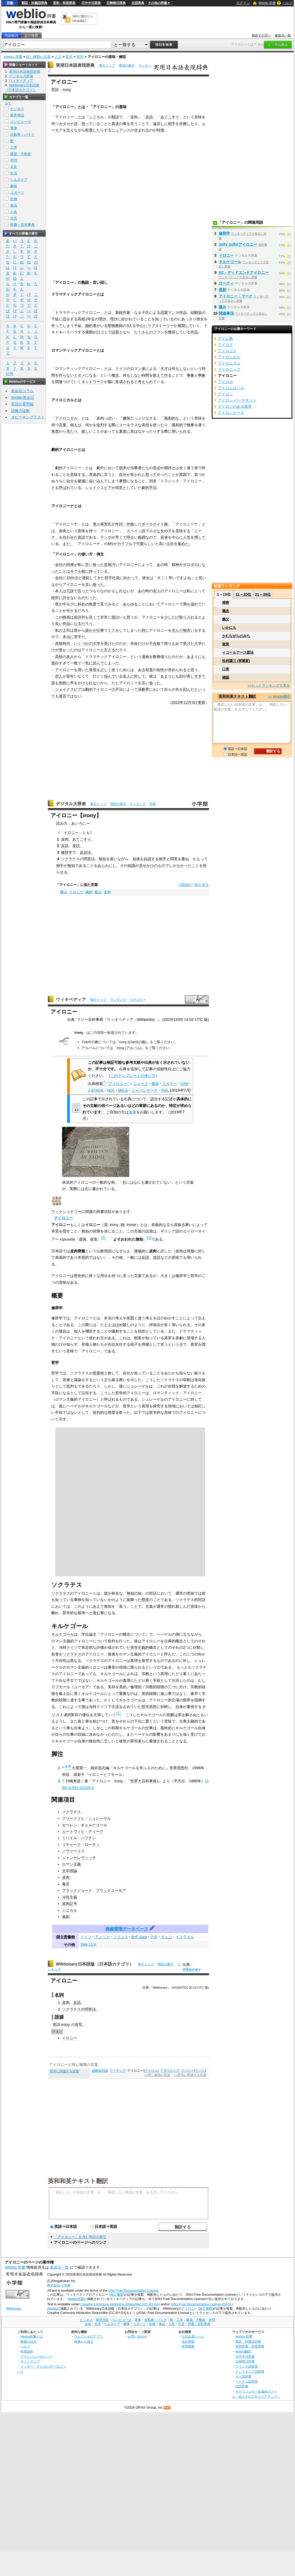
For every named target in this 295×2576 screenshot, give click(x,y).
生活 (13, 173)
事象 (190, 375)
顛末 (123, 468)
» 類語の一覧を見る (193, 885)
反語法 (85, 852)
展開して (185, 325)
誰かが (90, 630)
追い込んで (98, 481)
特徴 (160, 130)
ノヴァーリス (73, 1851)
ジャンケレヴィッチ (79, 1858)
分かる (72, 610)
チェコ (166, 1937)
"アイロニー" (118, 1083)
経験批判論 (100, 2070)
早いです (176, 578)
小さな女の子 (160, 531)
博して (200, 537)
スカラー (169, 1083)
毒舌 (66, 1884)
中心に (142, 325)
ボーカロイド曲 (155, 524)
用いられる (181, 431)
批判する (103, 425)
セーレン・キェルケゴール (84, 1825)
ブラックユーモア (111, 1890)
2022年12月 (181, 702)
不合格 (154, 643)
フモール (62, 1687)
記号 (9, 373)
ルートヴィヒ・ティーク (82, 1831)
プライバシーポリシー (36, 2356)
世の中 (60, 604)
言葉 (62, 425)
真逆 (115, 124)
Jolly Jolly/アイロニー (238, 244)
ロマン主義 (71, 1864)
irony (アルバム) (129, 1048)
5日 (194, 702)
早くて (121, 537)
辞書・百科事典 (22, 225)
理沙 (102, 319)
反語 (149, 117)
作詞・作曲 (124, 524)
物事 (190, 425)
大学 (96, 643)
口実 (225, 669)
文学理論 (69, 1871)
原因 (183, 474)
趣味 (13, 186)
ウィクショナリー (66, 1211)
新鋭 (119, 312)
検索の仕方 (28, 2341)
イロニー (71, 832)
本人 (59, 591)
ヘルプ (287, 3)
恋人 (59, 676)
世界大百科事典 (143, 1781)
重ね (185, 859)
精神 (175, 564)
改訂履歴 (205, 2308)
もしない (182, 368)
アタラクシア (169, 2070)
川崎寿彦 (73, 1781)
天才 (164, 368)
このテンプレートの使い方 (133, 1075)
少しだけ (171, 617)
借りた (166, 656)
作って (57, 325)
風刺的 (177, 425)
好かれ (126, 319)
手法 (153, 487)
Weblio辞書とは (31, 2336)
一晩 (74, 663)
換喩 (138, 1251)
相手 (171, 124)
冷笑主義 (69, 1897)
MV (111, 544)
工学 (13, 147)
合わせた (70, 537)
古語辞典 (137, 3)
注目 (170, 544)
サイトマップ (30, 2361)
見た (70, 431)
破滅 (81, 481)
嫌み (63, 892)
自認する (151, 859)
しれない (122, 591)
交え (70, 130)
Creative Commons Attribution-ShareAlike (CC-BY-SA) (120, 2304)
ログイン (243, 3)
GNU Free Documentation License (133, 2290)
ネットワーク (92, 382)
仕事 (100, 630)
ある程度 (145, 670)
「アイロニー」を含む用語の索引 (80, 2237)
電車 (13, 128)
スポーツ (17, 192)
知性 (160, 670)
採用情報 (188, 2346)
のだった (88, 597)
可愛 (140, 544)
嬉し (85, 431)
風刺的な (171, 418)
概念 (115, 375)
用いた (83, 670)
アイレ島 (225, 338)
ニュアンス (120, 130)
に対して (137, 676)
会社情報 (188, 2341)
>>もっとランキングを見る (268, 685)
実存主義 (137, 1647)
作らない (66, 375)
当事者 (136, 468)
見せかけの (148, 865)
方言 (13, 218)
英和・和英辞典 (64, 3)
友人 (156, 591)
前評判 (79, 617)
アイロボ (225, 382)
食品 (13, 205)
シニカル (96, 117)
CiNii (184, 1083)
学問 (13, 160)
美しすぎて (196, 676)
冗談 (70, 591)
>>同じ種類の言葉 (157, 2075)
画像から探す (83, 2341)
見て (104, 604)
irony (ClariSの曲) (133, 1042)
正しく (105, 670)
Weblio (52, 2308)
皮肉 (107, 892)
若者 (164, 537)
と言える (107, 650)
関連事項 (226, 313)
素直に (124, 431)
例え (74, 425)
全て (8, 103)
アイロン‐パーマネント (237, 400)
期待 (168, 468)
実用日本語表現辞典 (75, 65)
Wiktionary (191, 1969)
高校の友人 (64, 656)
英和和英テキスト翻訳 (78, 2181)
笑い (202, 578)
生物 (13, 199)
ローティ (226, 283)
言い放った (94, 564)
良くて (94, 617)
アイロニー (63, 1218)
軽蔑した (92, 130)
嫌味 (126, 418)
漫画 (145, 656)
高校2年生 (86, 319)
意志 (156, 468)
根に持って (90, 571)
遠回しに (160, 124)
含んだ (177, 630)
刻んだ (188, 689)
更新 (201, 702)
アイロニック (229, 369)
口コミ (102, 332)
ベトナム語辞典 (246, 2381)
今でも (75, 571)
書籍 (155, 1083)
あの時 (162, 564)
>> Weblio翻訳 (279, 696)
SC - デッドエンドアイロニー (244, 272)
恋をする (70, 319)
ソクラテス (70, 859)
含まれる (141, 130)
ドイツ (121, 368)
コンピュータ (20, 122)
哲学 (69, 57)
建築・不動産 (20, 154)
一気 (85, 663)
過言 (62, 696)
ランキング (138, 804)
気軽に (64, 683)
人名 (13, 212)
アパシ (200, 2070)
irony (67, 89)
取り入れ (186, 617)
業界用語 (17, 115)
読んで (98, 663)
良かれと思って (143, 474)
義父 (225, 619)
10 (68, 578)
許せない (70, 597)
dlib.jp (123, 1090)
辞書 (10, 3)
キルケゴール (62, 1634)
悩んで (109, 676)
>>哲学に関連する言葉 (190, 2075)
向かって (130, 578)
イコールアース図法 (238, 652)
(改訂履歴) (116, 2295)
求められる (177, 670)
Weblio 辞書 (267, 3)
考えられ (145, 382)
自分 (123, 474)
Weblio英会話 (22, 397)
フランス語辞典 (246, 2366)
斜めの (83, 604)
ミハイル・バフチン (79, 1838)
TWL (165, 1090)
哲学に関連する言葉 (64, 2071)
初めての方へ (261, 35)
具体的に (96, 474)
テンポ (105, 537)
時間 (145, 375)
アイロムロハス (231, 388)
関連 (59, 382)
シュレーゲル (138, 1386)
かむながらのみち (236, 636)
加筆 (132, 1112)
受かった (66, 650)
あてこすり (169, 117)
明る (130, 537)
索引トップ (107, 65)
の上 (62, 630)
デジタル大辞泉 (71, 803)
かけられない (89, 683)
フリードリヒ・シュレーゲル (86, 1818)
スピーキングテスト (28, 417)
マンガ (173, 312)
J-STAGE (96, 1090)
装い (113, 859)
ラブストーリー (161, 325)
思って (87, 124)
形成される (124, 382)
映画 (66, 617)
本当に (68, 637)
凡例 (152, 804)
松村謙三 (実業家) (236, 661)
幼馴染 (196, 312)
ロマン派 (137, 368)
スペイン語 (136, 531)
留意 (225, 644)
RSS (167, 2407)
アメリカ (102, 1937)
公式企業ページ (193, 2336)
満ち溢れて (192, 604)
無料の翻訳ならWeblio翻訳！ (82, 18)
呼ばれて (66, 487)
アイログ (225, 345)
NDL (111, 1090)
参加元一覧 (283, 35)
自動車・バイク (22, 135)
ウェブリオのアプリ (88, 2336)
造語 (81, 537)
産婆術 (98, 1373)
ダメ (81, 375)
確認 (225, 677)
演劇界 (143, 689)
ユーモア (81, 1687)
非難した (186, 124)
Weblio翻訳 (243, 2351)
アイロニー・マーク (236, 296)
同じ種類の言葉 (38, 57)
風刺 (66, 1917)
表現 (145, 425)
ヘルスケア (19, 180)
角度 (55, 431)
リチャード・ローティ (81, 1844)
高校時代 (62, 643)
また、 (68, 544)
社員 (116, 578)
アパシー (187, 2070)
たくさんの (143, 332)
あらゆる (130, 604)
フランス (120, 1937)
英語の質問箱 (22, 404)
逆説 (76, 846)
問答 (174, 859)
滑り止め (171, 643)
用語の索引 (127, 65)
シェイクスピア (98, 487)
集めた (183, 544)
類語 (115, 117)
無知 (102, 859)
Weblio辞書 (75, 2299)
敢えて (158, 375)
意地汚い (111, 564)
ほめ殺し (122, 1325)
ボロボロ (190, 564)
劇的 (59, 468)
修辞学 (66, 852)
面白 (115, 617)
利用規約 (26, 2351)
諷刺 (88, 892)
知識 (131, 865)
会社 (59, 578)
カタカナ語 (68, 124)
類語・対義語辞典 (34, 3)
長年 (70, 676)
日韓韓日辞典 (116, 3)
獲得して (175, 332)
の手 (115, 689)
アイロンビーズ (231, 412)
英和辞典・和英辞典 (249, 2346)
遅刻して (89, 578)
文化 (13, 167)
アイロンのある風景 (235, 406)
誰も (55, 683)
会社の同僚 (64, 564)
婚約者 (90, 325)
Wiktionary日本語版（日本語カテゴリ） (95, 1964)
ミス (111, 630)
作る (168, 375)
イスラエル (184, 1937)
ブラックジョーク (77, 1890)
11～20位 (243, 594)
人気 (186, 537)
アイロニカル (66, 418)
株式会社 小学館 (58, 2285)
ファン (158, 332)
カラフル (124, 544)
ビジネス (17, 109)
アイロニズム (229, 363)
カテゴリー (138, 1000)
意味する (77, 474)
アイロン (225, 394)
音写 (78, 2024)
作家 (126, 312)
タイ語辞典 (243, 2376)
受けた (109, 643)
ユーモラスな (130, 425)
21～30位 (263, 594)
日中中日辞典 (91, 3)
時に (145, 630)
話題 (115, 332)
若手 (108, 578)
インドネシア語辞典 (249, 2371)
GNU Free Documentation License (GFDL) (202, 2304)
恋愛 (164, 312)
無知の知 (134, 1593)
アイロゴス (227, 351)
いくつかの (83, 643)
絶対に (57, 597)
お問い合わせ (137, 2336)
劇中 (100, 468)
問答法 (89, 859)
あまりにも (196, 656)
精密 (225, 603)
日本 (154, 1937)
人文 (58, 57)
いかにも (229, 627)
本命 (134, 643)
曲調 (141, 537)
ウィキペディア (71, 999)
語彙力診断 (20, 411)
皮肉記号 (69, 1903)
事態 (123, 481)
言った (83, 591)
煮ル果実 (100, 524)
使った (158, 425)
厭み (98, 892)
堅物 (111, 325)
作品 (183, 312)
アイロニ (151, 2070)
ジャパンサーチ (144, 1090)
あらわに (105, 865)
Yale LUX (88, 1944)
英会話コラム (22, 391)
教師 (119, 325)
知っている (164, 319)
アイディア (118, 2070)
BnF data (139, 1937)
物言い (188, 630)
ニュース (140, 1083)
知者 (136, 859)
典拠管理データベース (126, 1929)
